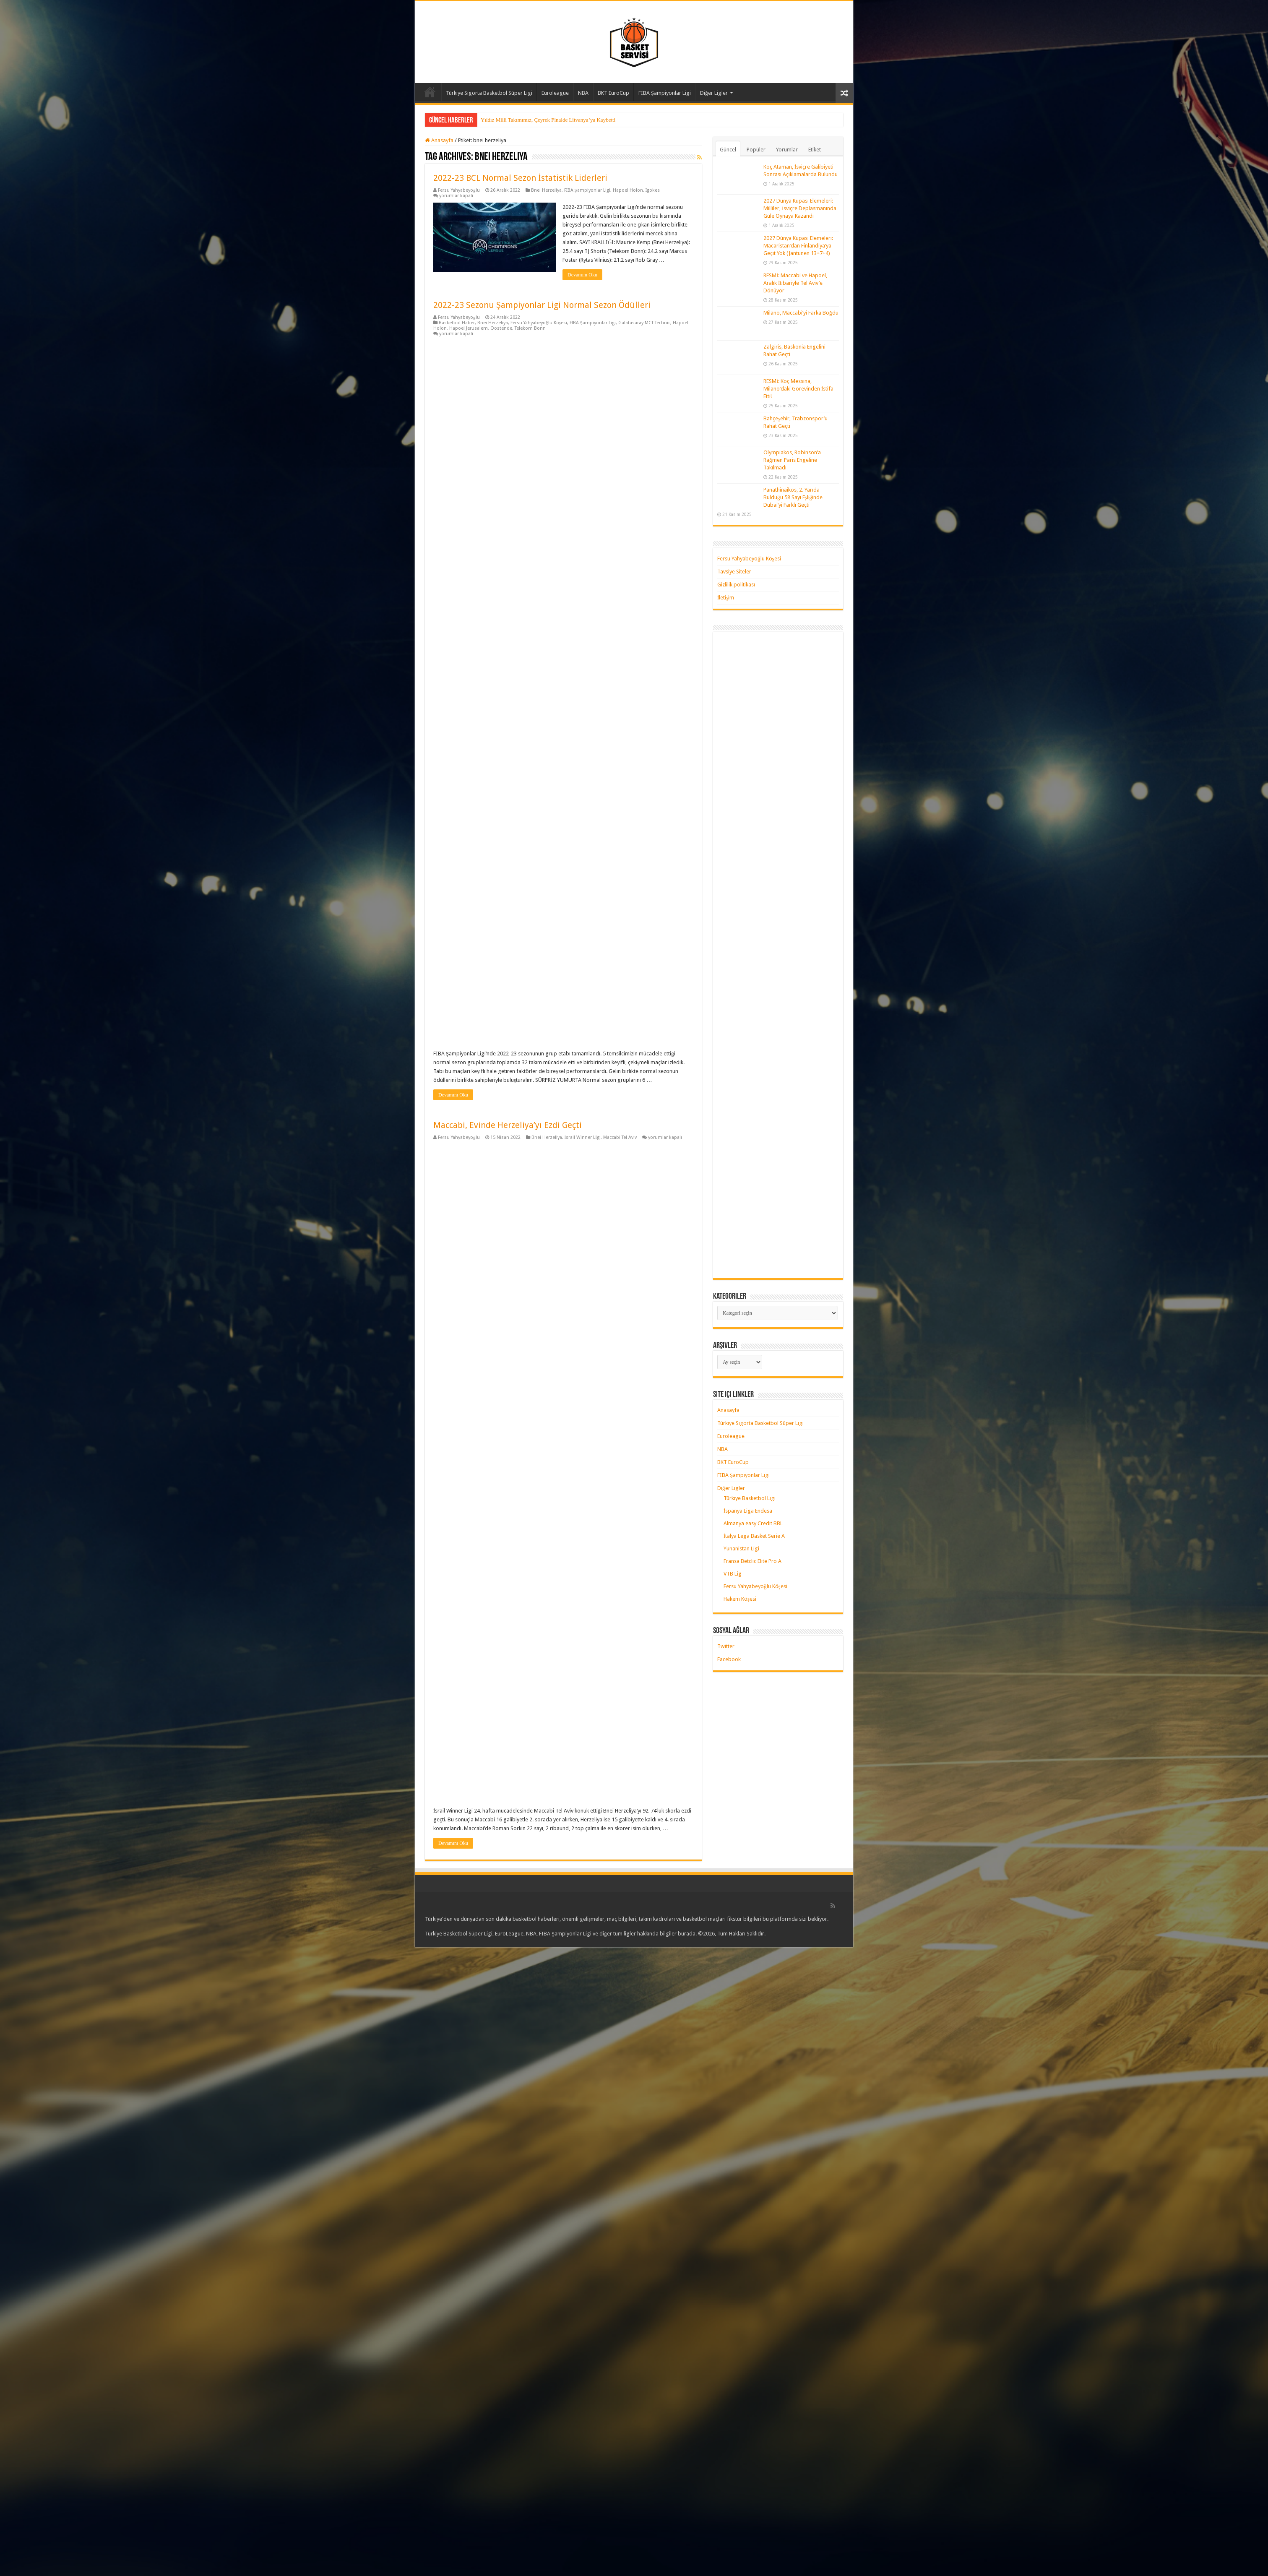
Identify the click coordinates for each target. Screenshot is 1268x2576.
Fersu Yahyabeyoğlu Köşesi (538, 323)
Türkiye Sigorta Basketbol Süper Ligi (489, 93)
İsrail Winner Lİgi (583, 1137)
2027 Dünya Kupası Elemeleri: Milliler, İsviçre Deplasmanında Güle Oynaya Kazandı (799, 208)
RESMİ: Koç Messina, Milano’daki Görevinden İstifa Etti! (798, 388)
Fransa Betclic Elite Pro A (752, 1561)
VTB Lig (733, 1574)
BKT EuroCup (613, 93)
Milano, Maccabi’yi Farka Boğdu (800, 313)
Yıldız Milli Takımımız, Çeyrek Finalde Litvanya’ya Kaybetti (548, 120)
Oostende (501, 328)
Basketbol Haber (457, 323)
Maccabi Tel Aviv (620, 1137)
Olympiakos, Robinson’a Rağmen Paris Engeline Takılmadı (792, 460)
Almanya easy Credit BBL (753, 1523)
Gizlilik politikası (736, 584)
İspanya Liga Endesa (748, 1511)
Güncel (728, 149)
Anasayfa (430, 92)
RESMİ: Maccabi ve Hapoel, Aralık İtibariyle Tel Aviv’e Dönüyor (795, 283)
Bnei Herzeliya (546, 190)
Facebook (729, 1659)
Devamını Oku (582, 275)
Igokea (653, 190)
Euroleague (555, 93)
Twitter (725, 1646)
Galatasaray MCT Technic (644, 323)
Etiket (814, 149)
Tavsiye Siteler (734, 571)
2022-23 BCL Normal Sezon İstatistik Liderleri (520, 178)
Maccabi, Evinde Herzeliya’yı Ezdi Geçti (507, 1125)
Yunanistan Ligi (741, 1548)
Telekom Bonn (530, 328)
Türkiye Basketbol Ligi (750, 1498)
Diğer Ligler (714, 93)
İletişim (725, 597)
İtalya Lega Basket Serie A (754, 1536)
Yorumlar (787, 149)
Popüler (756, 149)
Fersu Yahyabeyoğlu (459, 190)
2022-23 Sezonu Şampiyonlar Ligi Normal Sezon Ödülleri (542, 305)
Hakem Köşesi (740, 1599)
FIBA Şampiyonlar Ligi (664, 93)
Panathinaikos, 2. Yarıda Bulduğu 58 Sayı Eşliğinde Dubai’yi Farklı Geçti (793, 497)
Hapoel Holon (628, 190)
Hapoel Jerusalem (468, 328)
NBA (583, 93)
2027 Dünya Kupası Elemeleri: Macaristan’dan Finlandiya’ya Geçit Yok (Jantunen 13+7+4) (798, 245)
